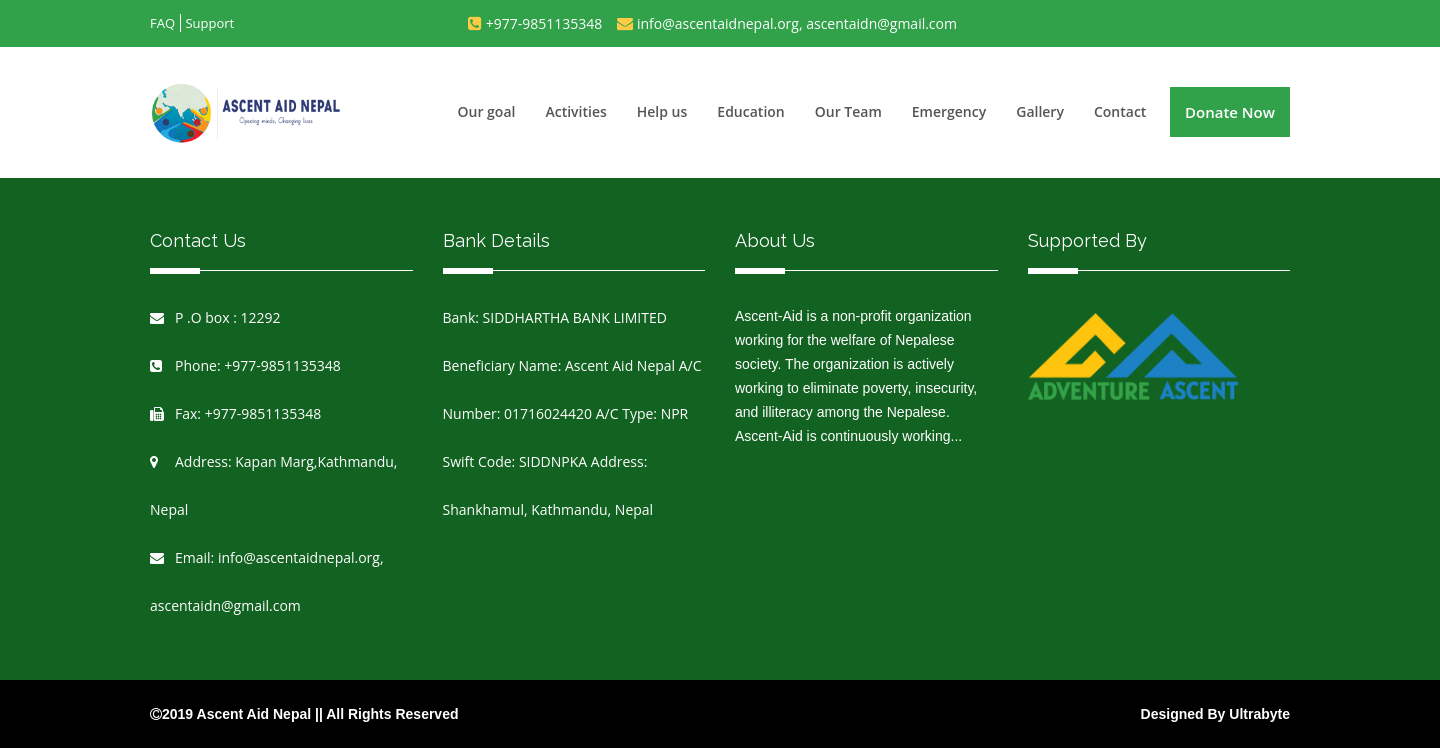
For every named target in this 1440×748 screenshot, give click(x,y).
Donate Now (1230, 112)
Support (209, 23)
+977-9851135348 (544, 23)
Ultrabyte (1259, 714)
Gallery (1040, 111)
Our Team (848, 111)
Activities (575, 111)
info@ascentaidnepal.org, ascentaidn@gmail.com (797, 23)
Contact (1120, 111)
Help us (662, 111)
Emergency (949, 111)
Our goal (487, 111)
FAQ (162, 23)
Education (750, 111)
